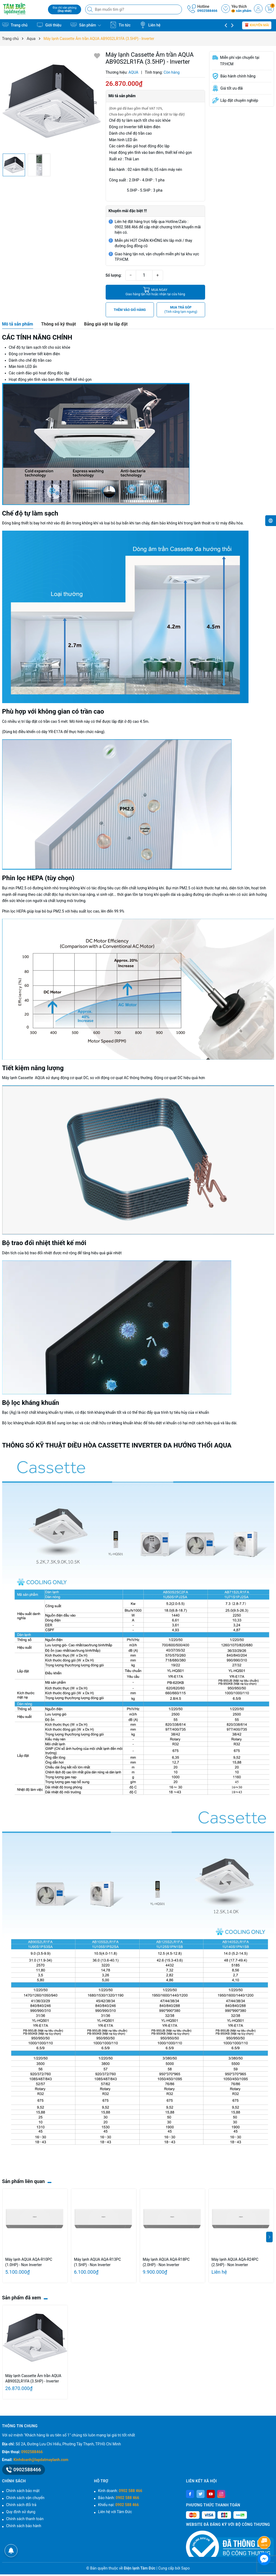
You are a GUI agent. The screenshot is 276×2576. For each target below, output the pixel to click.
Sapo (185, 2568)
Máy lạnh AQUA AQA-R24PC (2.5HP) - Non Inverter (235, 2262)
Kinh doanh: (120, 2491)
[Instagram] (221, 2494)
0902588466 (207, 11)
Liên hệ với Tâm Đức (115, 2512)
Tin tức (120, 25)
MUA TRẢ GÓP (180, 310)
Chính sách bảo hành (23, 2526)
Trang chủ (15, 25)
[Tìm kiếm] (90, 9)
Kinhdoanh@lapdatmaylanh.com (40, 2460)
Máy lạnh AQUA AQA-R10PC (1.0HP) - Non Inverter (28, 2262)
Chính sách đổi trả (21, 2505)
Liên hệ (150, 25)
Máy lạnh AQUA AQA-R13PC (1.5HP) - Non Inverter (97, 2262)
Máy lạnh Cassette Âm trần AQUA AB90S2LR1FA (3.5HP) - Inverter (33, 2378)
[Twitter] (200, 2494)
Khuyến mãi (256, 25)
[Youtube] (211, 2494)
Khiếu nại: (118, 2505)
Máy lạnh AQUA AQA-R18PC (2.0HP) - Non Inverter (166, 2262)
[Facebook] (190, 2494)
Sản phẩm (85, 25)
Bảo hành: (118, 2498)
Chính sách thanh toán (25, 2519)
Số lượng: (114, 275)
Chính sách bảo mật (23, 2491)
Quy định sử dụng (21, 2512)
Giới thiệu (49, 25)
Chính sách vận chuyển (25, 2498)
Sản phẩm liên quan (23, 2181)
